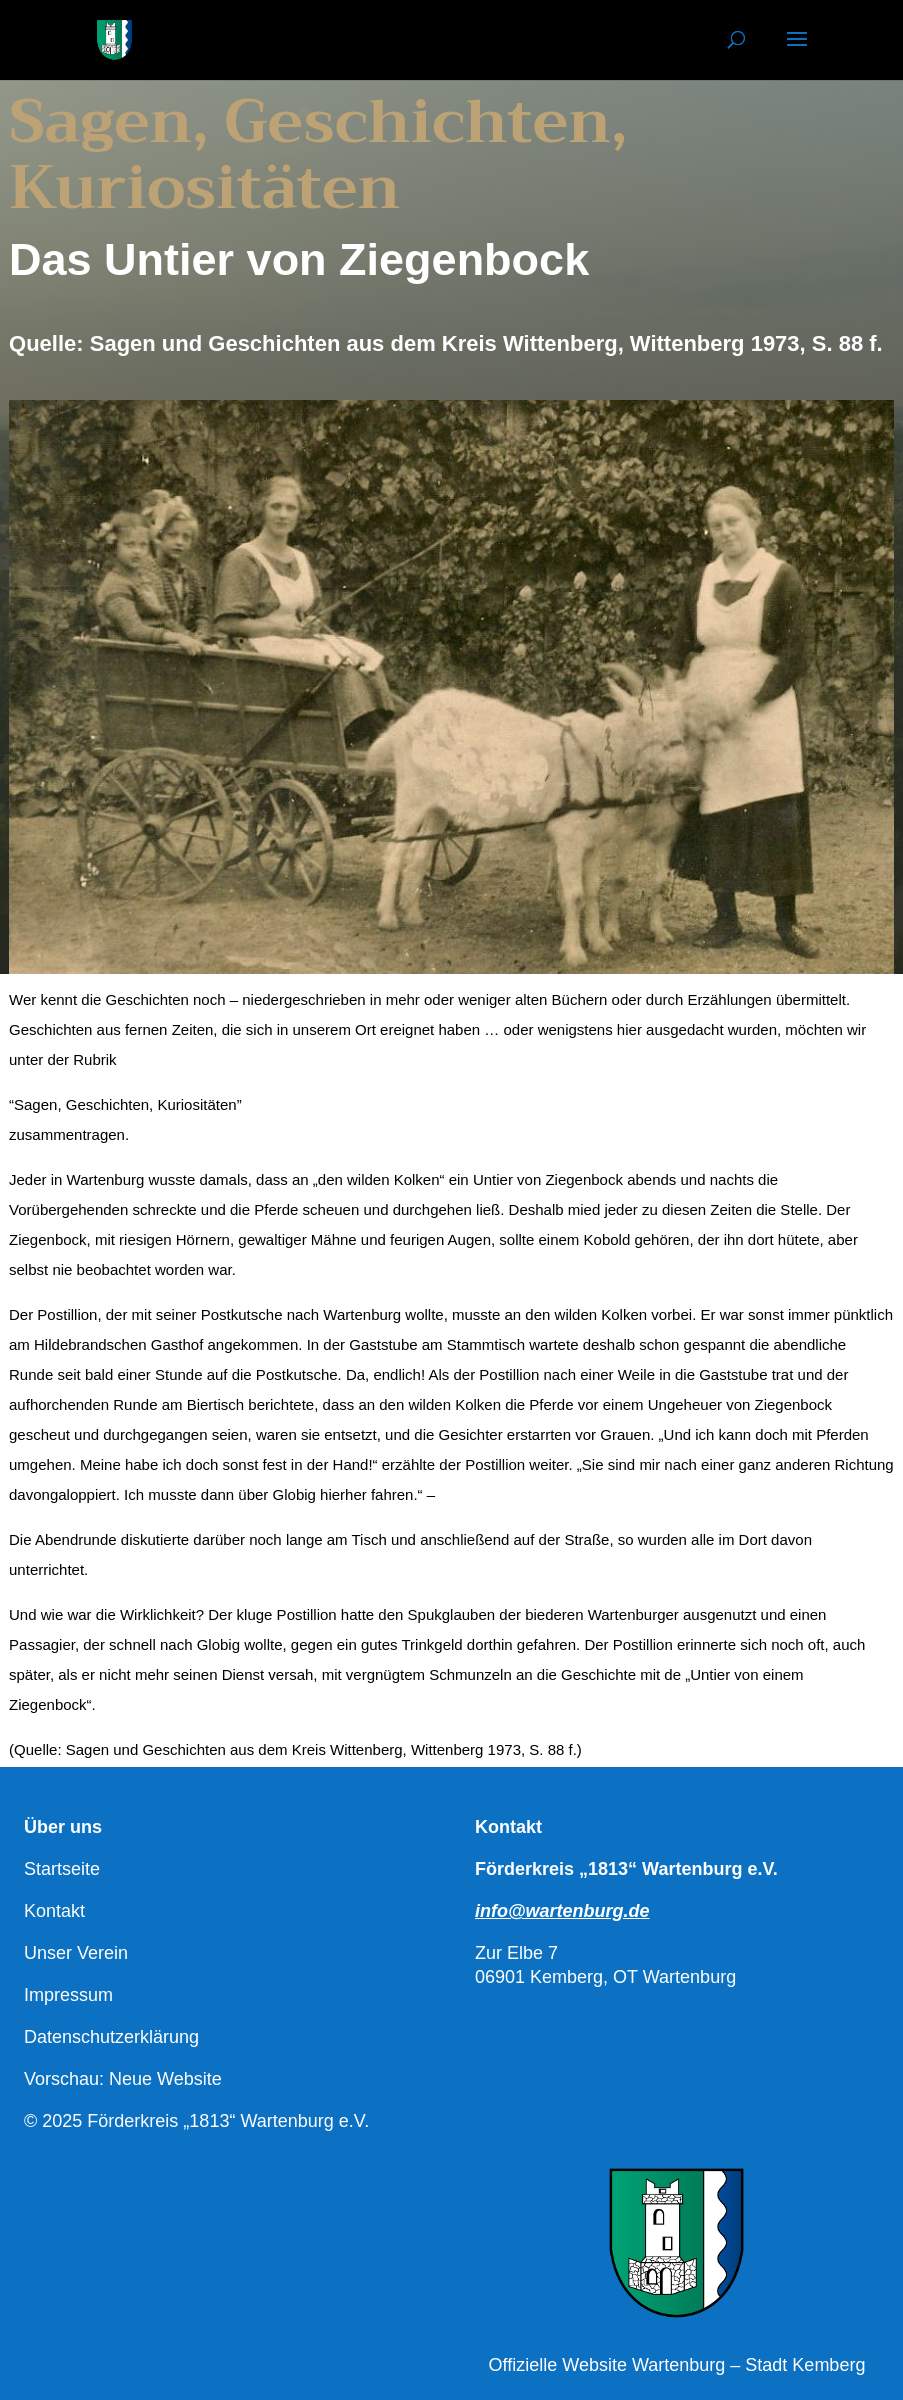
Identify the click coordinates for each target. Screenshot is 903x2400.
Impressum (68, 1995)
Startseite (62, 1869)
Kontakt (54, 1911)
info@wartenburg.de (562, 1911)
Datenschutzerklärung (111, 2037)
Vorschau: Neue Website (123, 2079)
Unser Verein (76, 1953)
